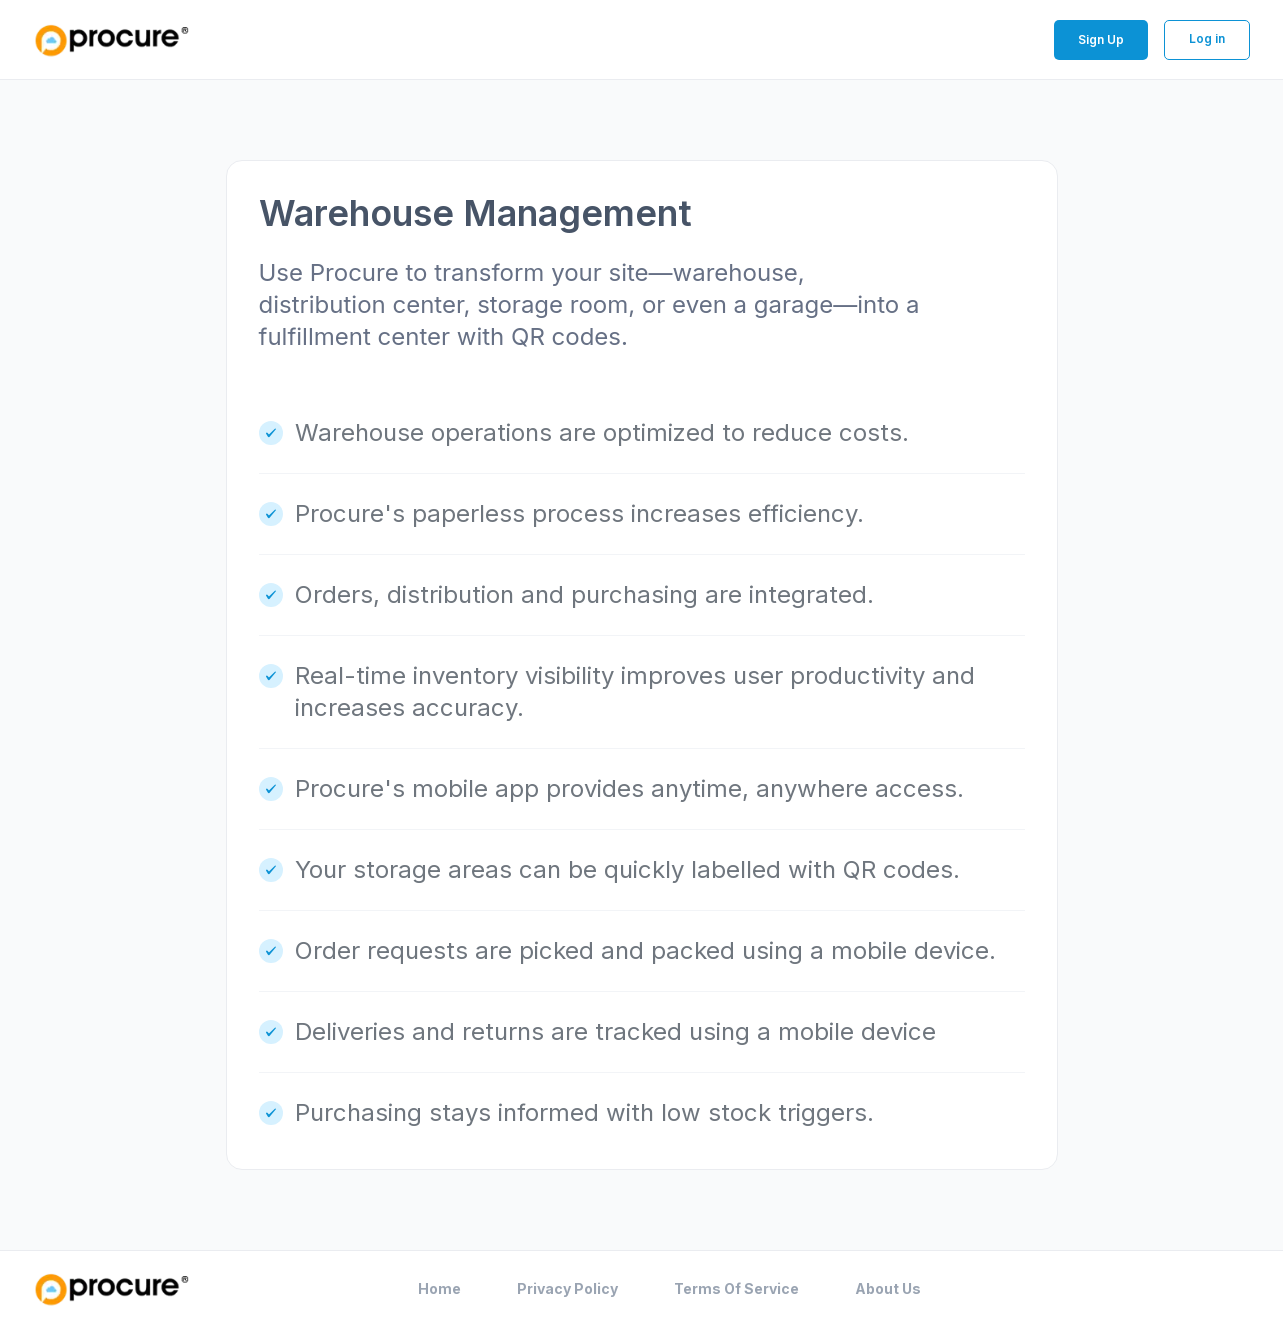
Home (439, 1288)
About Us (888, 1288)
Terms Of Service (736, 1288)
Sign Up (1101, 39)
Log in (1207, 38)
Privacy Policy (567, 1288)
